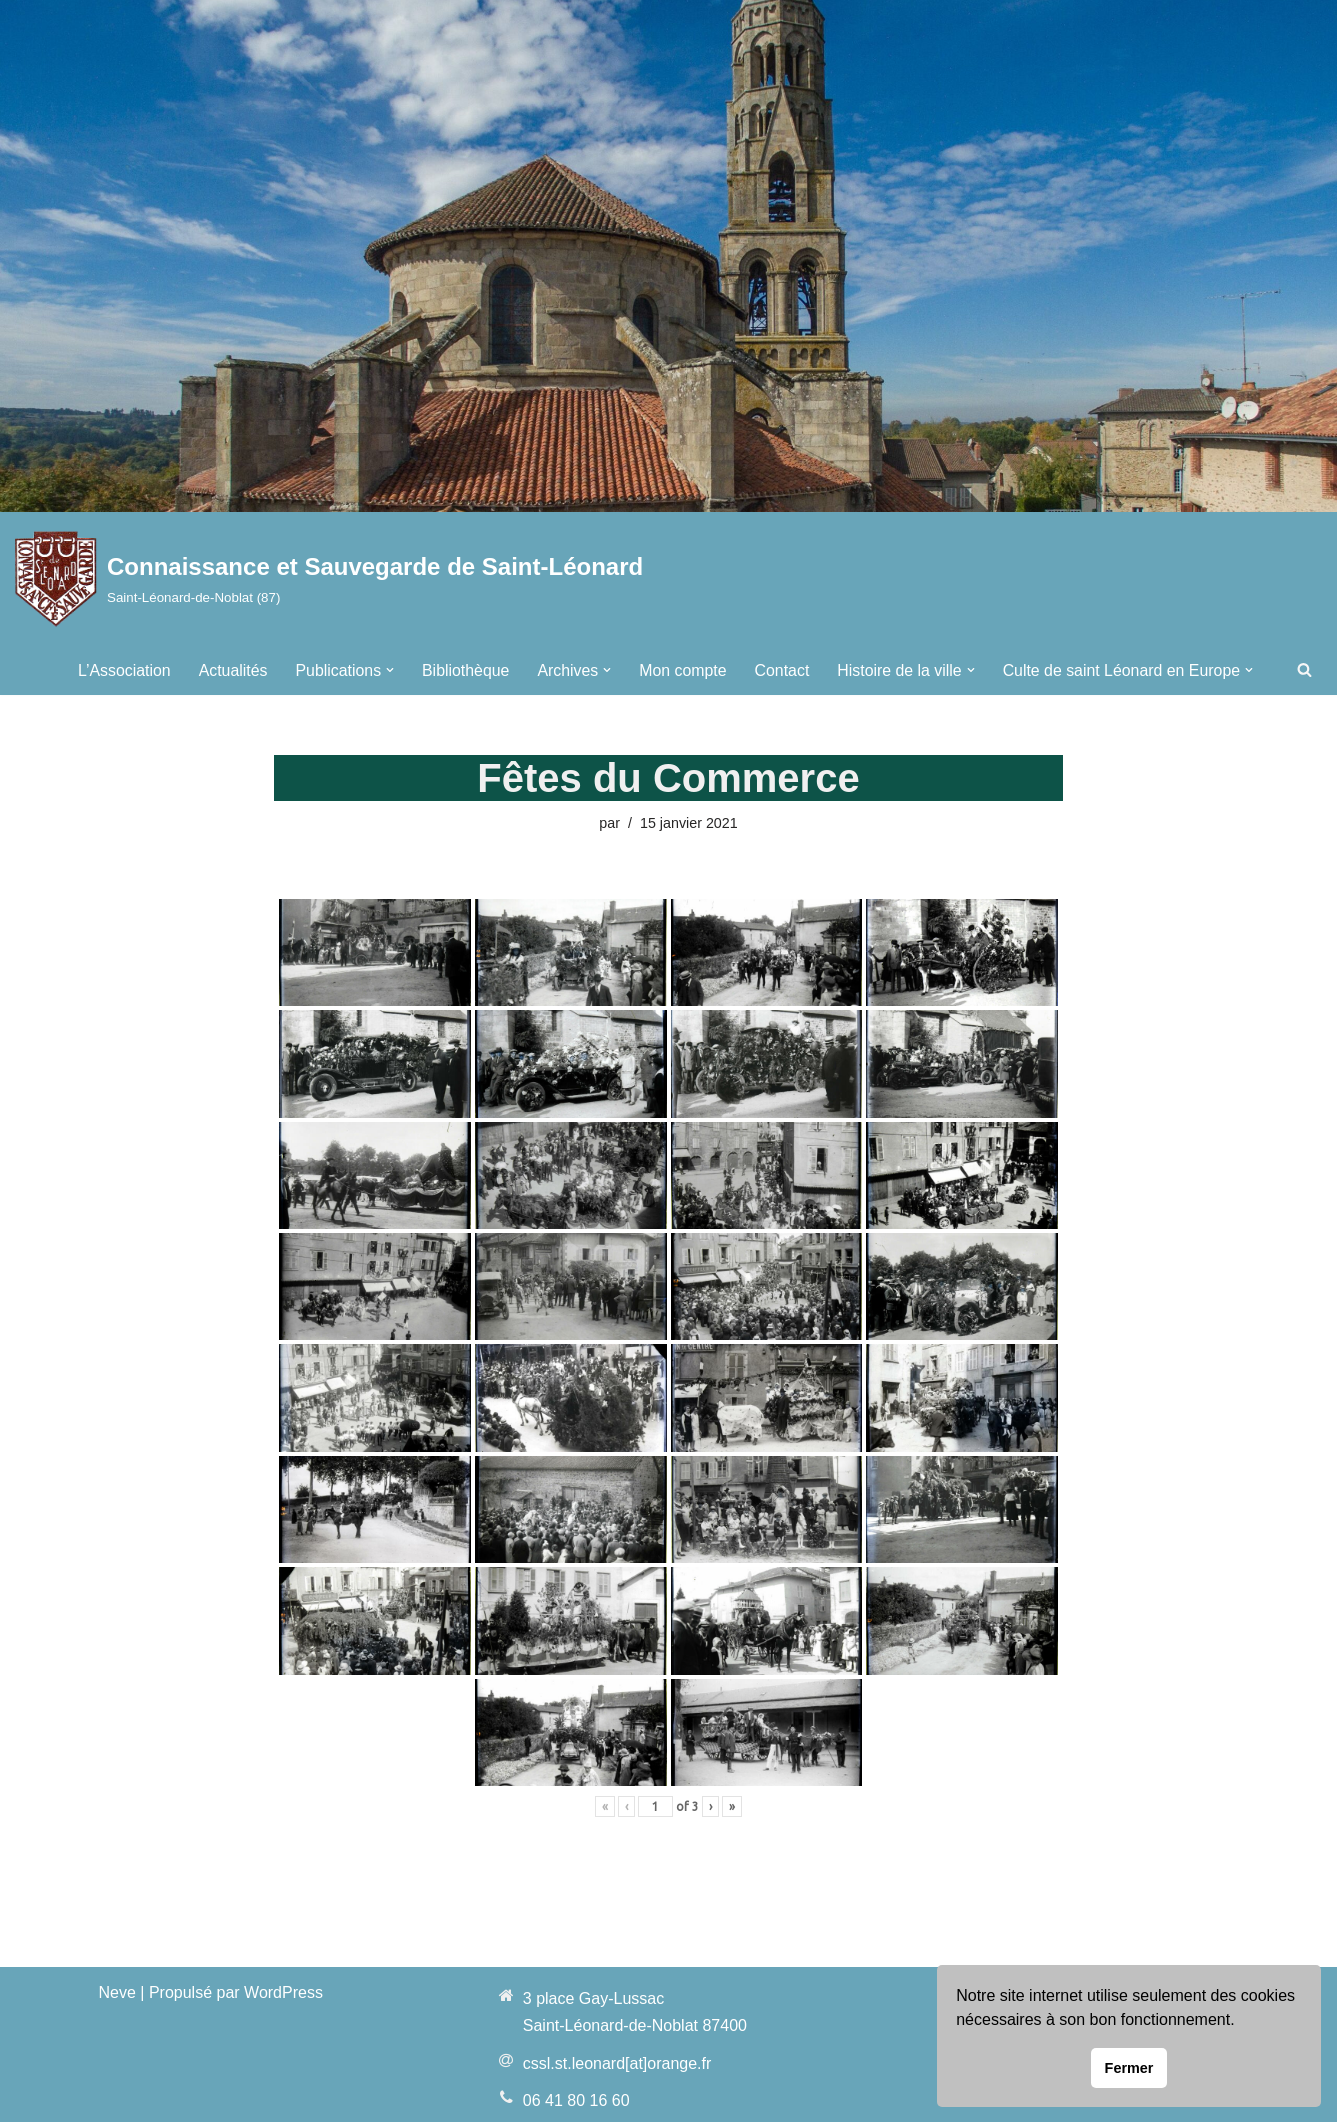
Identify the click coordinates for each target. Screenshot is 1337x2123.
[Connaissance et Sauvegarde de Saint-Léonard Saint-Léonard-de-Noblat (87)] (329, 578)
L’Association (117, 669)
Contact (778, 669)
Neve (117, 1993)
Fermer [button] (1129, 2068)
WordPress (283, 1993)
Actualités (226, 669)
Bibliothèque (461, 669)
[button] (385, 670)
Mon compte (679, 669)
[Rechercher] (1304, 669)
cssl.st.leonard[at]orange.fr (617, 2063)
